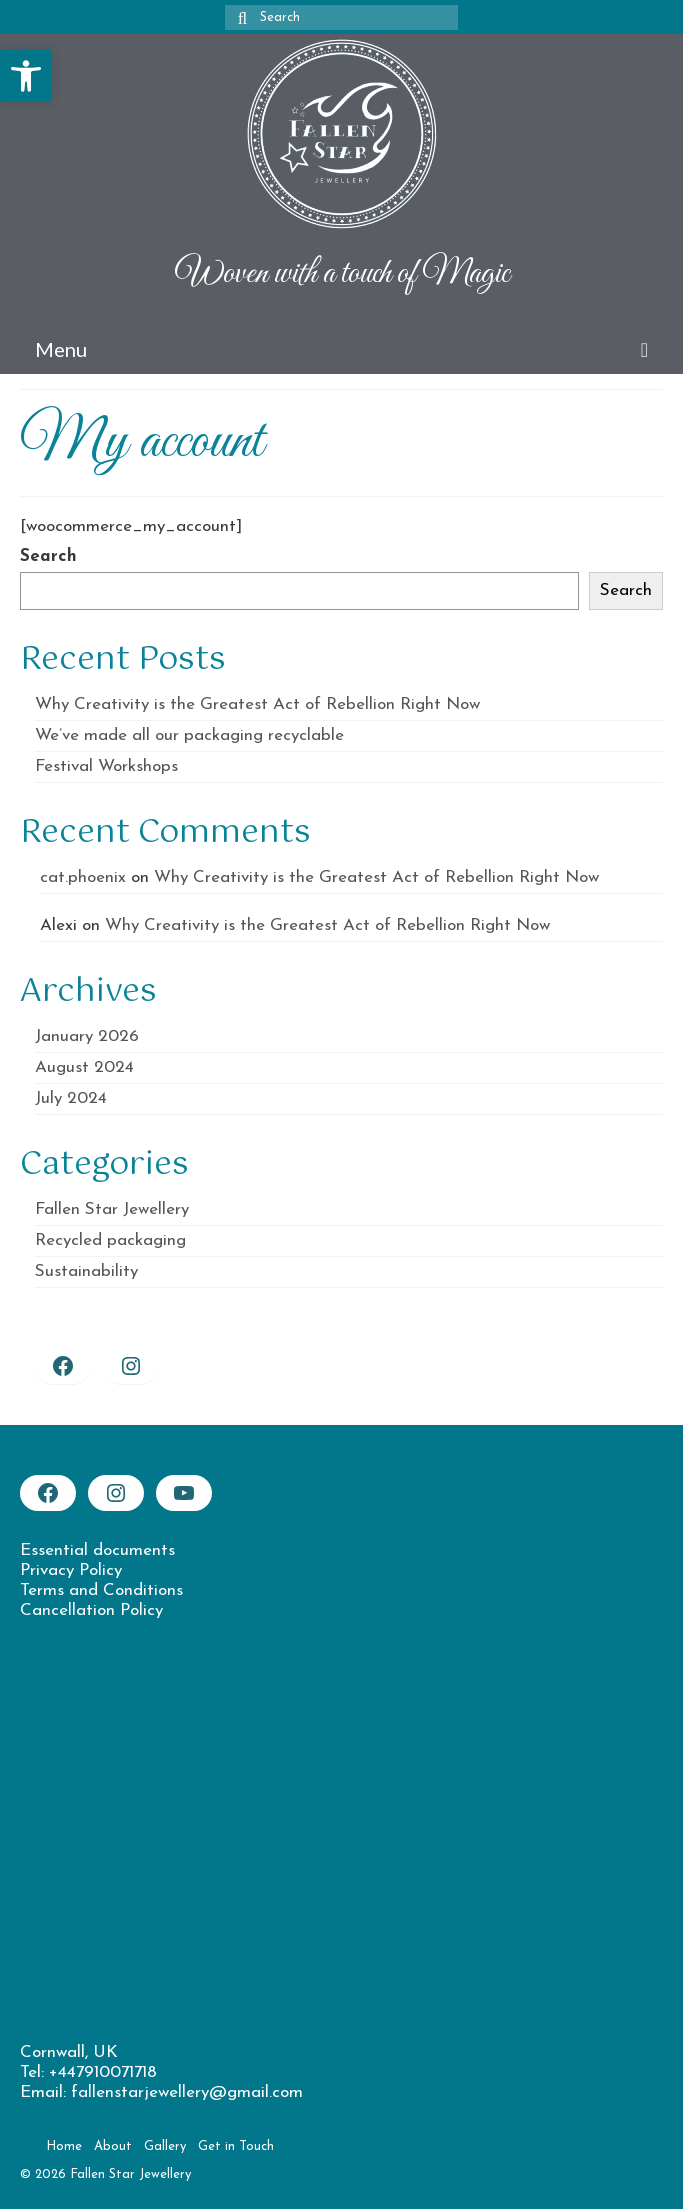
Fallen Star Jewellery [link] (112, 1209)
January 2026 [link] (87, 1036)
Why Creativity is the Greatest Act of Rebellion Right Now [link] (257, 704)
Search (48, 556)
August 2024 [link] (84, 1067)
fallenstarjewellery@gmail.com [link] (187, 2092)
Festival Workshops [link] (106, 766)
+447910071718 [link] (103, 2072)
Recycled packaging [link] (110, 1240)
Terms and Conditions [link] (101, 1590)
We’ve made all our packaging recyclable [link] (189, 735)
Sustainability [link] (86, 1271)
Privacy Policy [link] (71, 1570)
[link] (26, 76)
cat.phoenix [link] (83, 877)
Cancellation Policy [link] (91, 1610)
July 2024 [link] (71, 1098)
